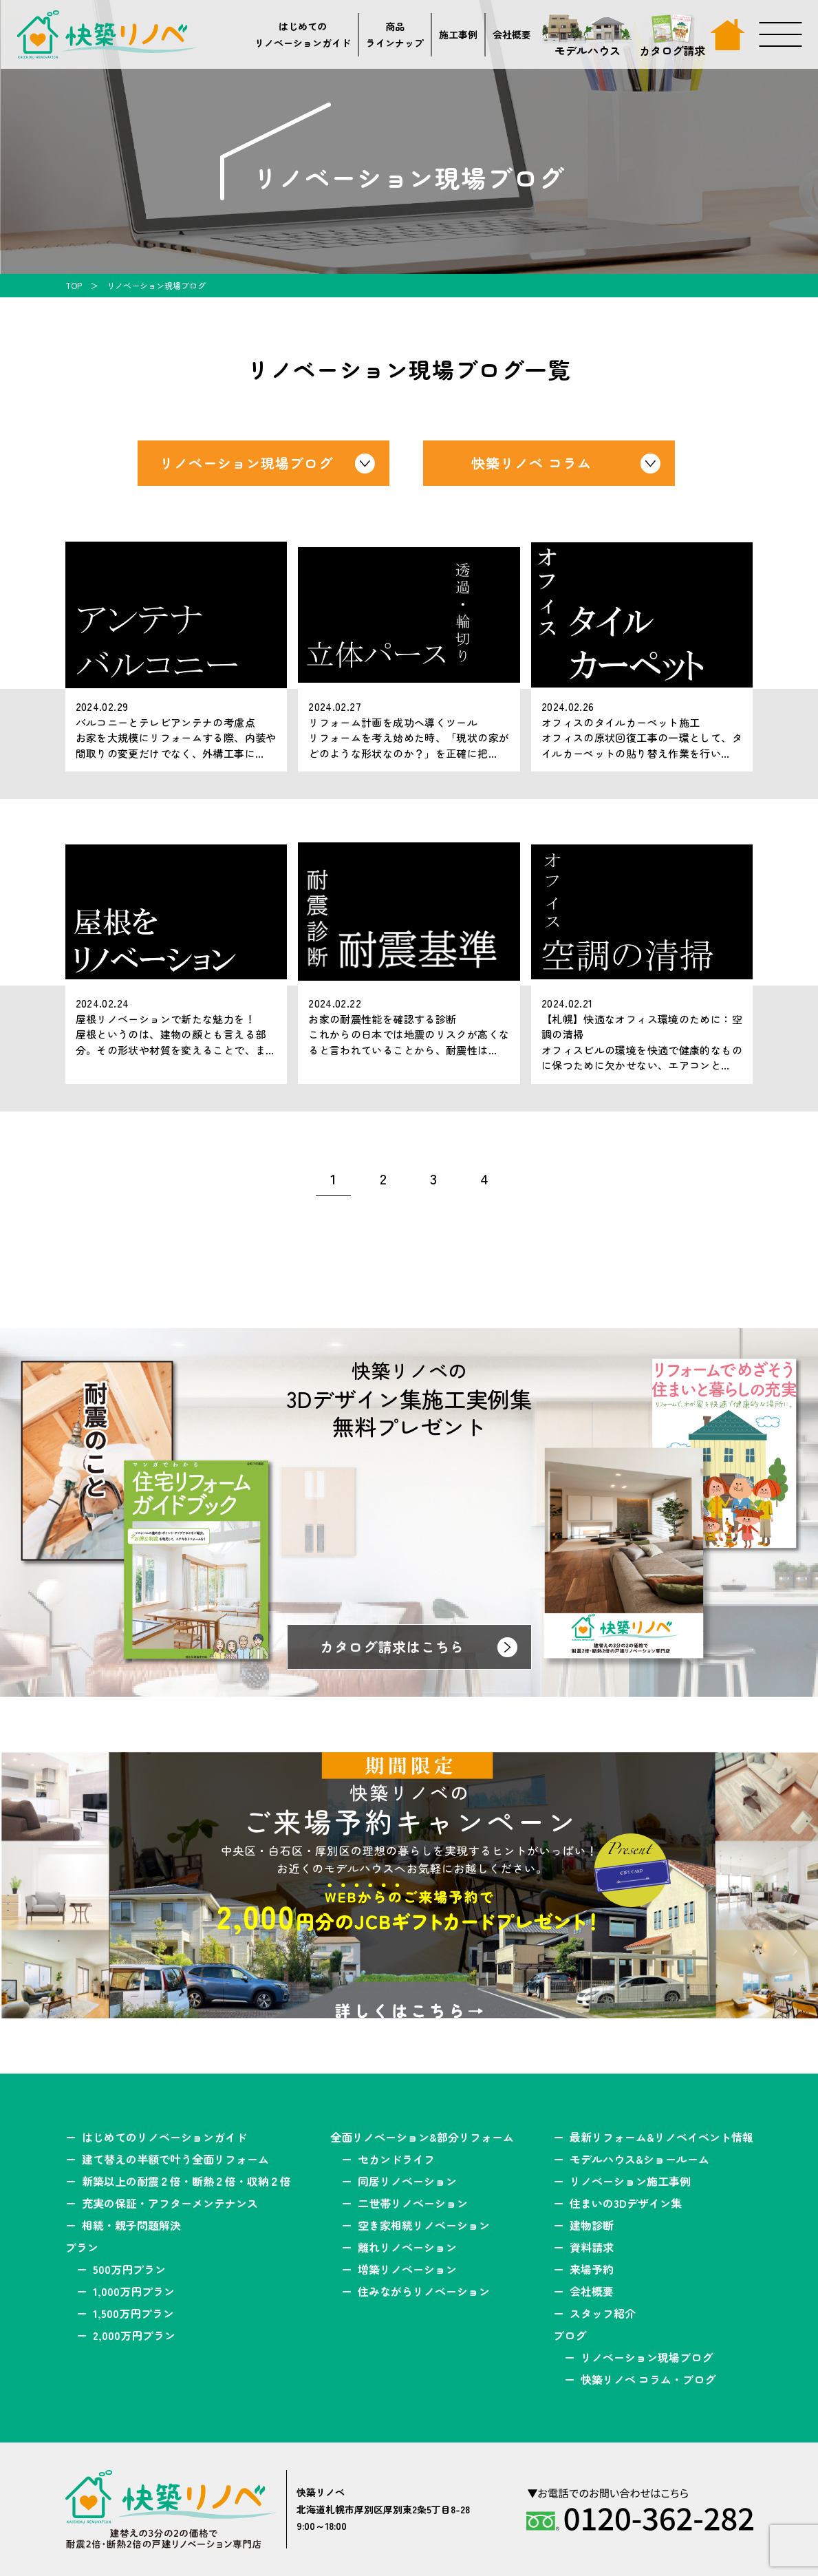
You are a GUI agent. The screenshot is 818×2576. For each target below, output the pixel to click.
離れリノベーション (407, 2247)
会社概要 (512, 34)
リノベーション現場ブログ (246, 463)
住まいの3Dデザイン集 (626, 2203)
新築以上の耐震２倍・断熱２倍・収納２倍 (186, 2181)
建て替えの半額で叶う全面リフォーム (175, 2159)
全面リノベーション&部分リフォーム (422, 2137)
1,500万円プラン (133, 2313)
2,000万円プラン (134, 2335)
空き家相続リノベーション (424, 2225)
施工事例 (458, 34)
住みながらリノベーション (424, 2291)
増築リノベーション (407, 2269)
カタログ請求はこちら (392, 1647)
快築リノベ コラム (531, 463)
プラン (81, 2247)
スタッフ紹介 (603, 2313)
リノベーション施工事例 (630, 2181)
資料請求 (592, 2247)
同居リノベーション (407, 2181)
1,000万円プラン (134, 2291)
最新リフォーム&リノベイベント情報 (661, 2137)
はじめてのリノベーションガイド (303, 34)
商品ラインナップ (395, 34)
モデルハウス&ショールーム (639, 2159)
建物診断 (592, 2225)
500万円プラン (129, 2269)
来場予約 (592, 2269)
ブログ (569, 2335)
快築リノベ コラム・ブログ (648, 2379)
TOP (73, 285)
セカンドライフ (396, 2159)
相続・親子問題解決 (131, 2225)
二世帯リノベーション (413, 2203)
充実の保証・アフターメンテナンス (170, 2203)
